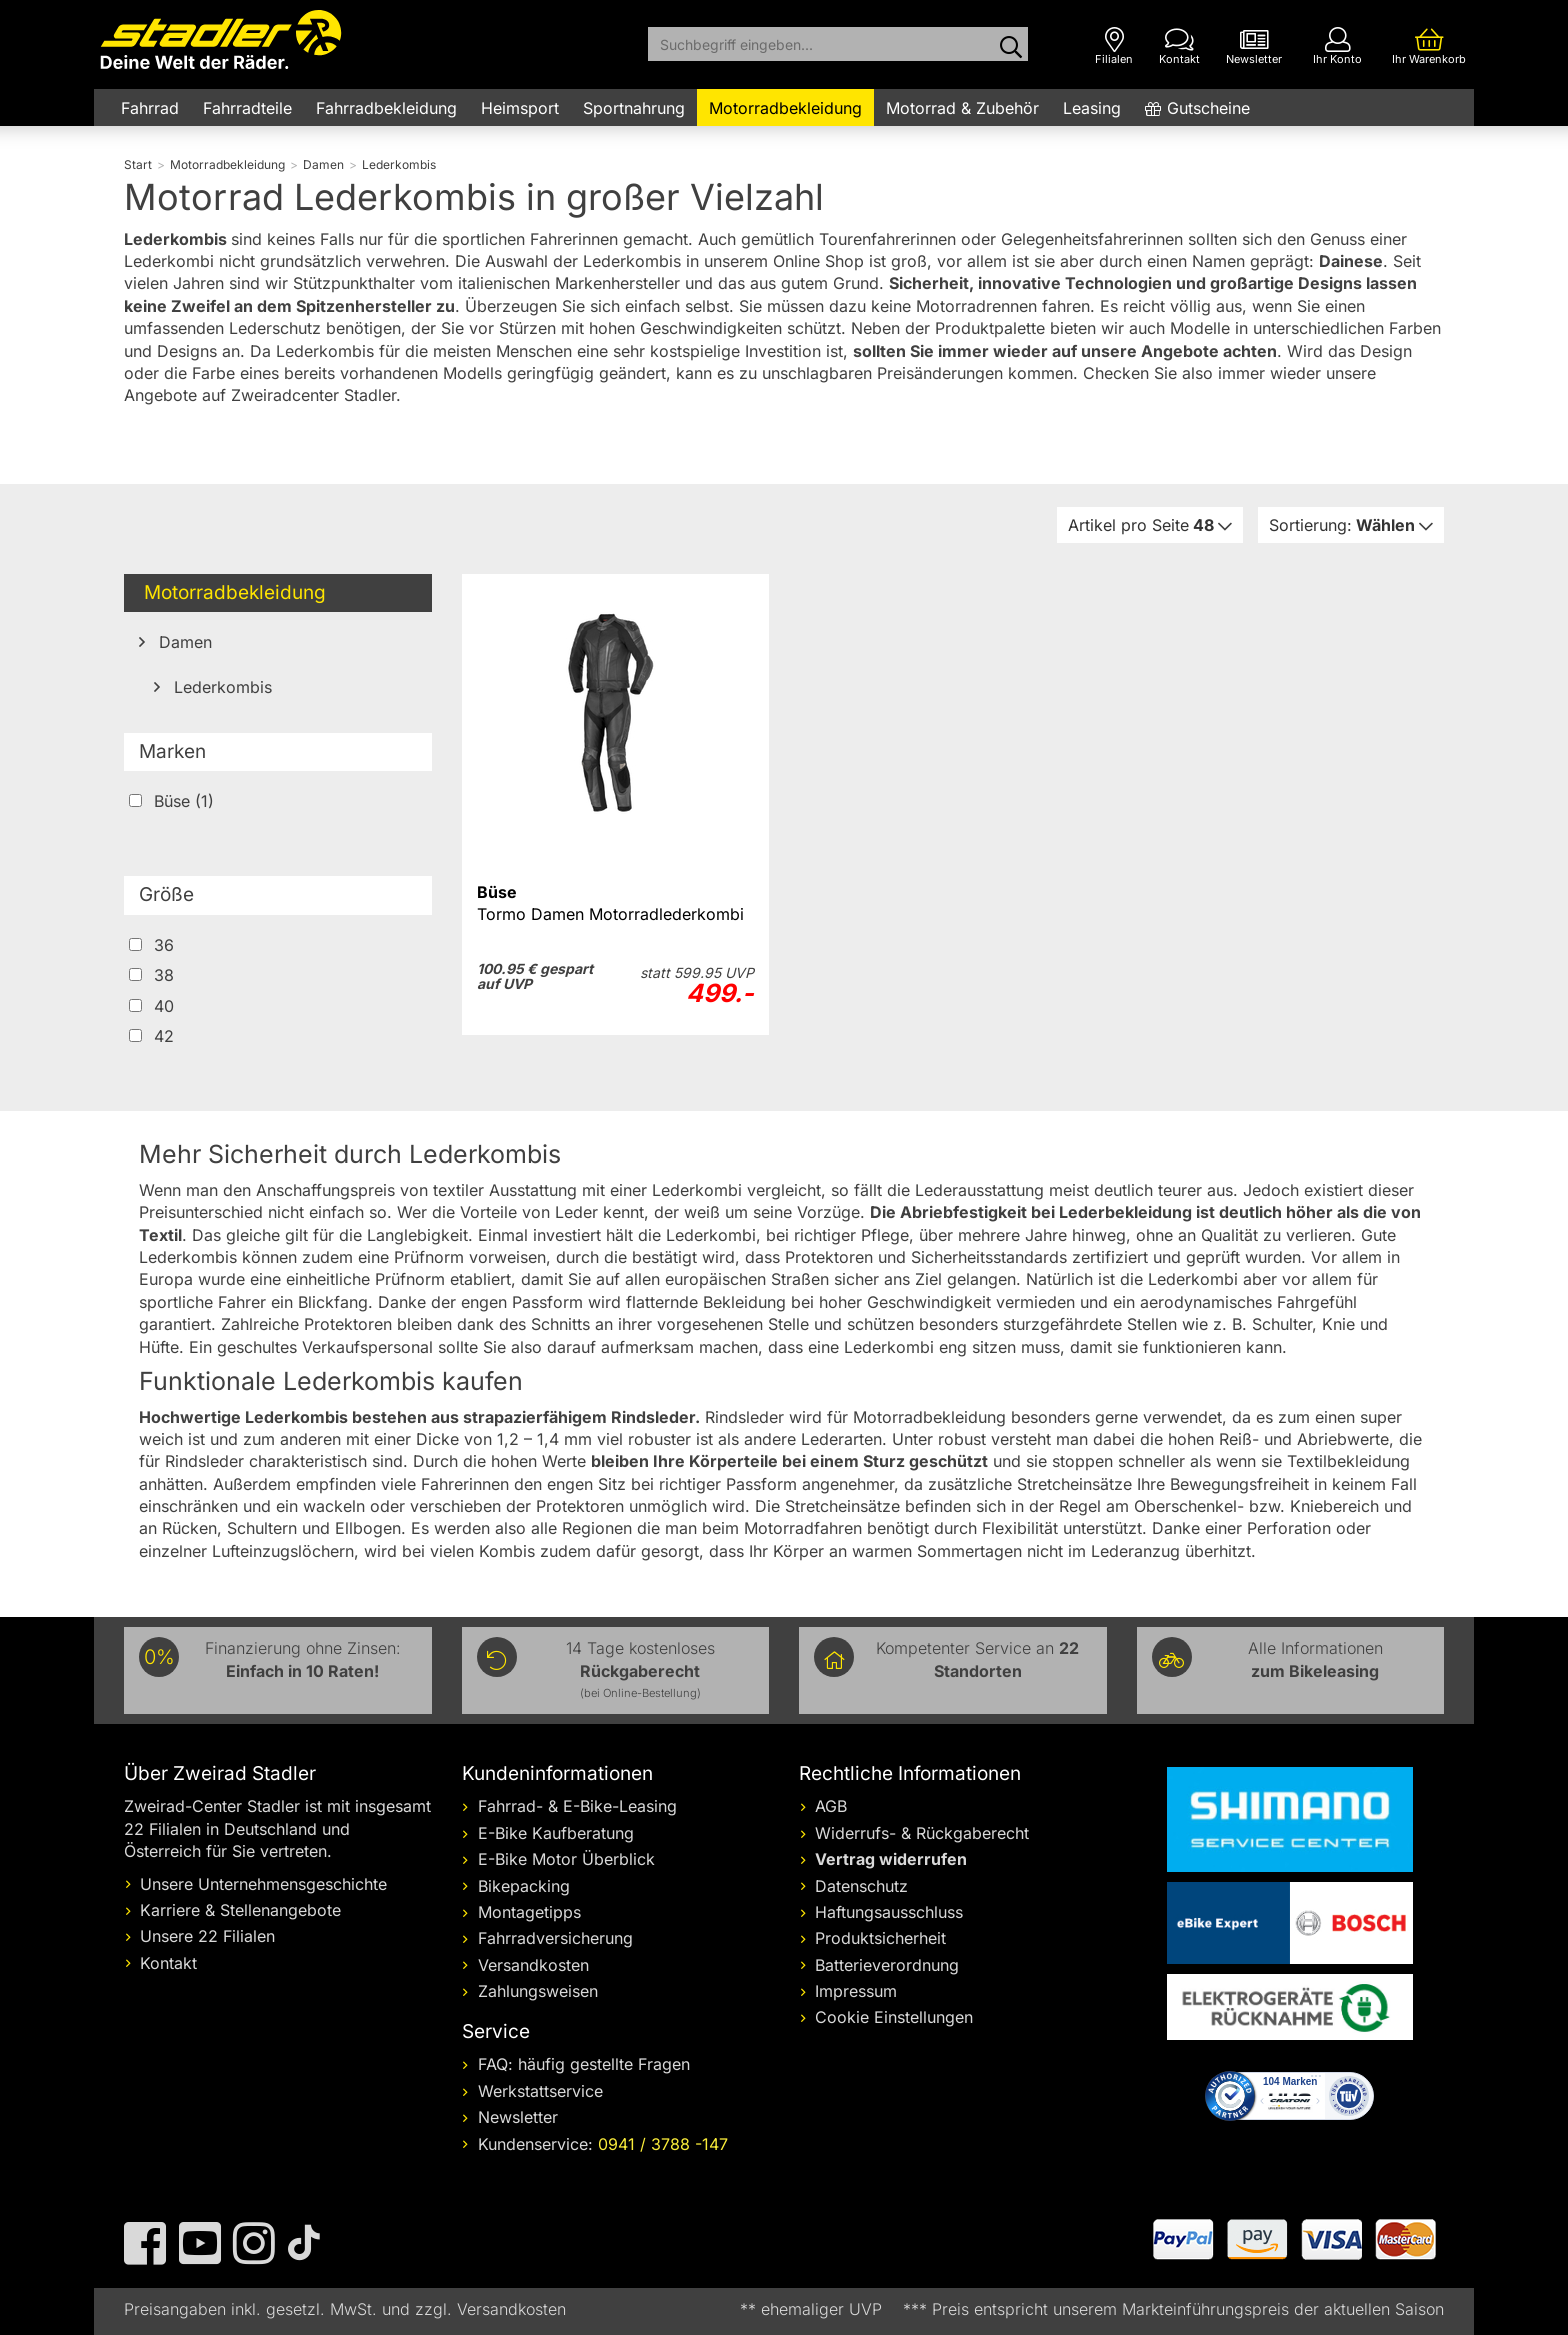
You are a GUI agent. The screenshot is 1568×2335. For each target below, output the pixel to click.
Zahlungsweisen (538, 1991)
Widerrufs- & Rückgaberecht (922, 1833)
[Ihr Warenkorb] (1429, 46)
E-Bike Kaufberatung (556, 1833)
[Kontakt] (1179, 46)
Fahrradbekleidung (386, 108)
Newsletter (518, 2117)
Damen (183, 642)
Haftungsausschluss (889, 1912)
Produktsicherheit (880, 1938)
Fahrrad (150, 108)
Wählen (1344, 525)
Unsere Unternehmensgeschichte (263, 1884)
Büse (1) (171, 801)
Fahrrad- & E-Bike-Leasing (577, 1806)
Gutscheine (1208, 108)
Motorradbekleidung (785, 108)
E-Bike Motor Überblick (566, 1859)
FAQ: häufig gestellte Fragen (584, 2064)
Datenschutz (861, 1886)
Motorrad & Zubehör (962, 108)
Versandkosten (533, 1965)
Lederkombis (220, 687)
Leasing (1092, 108)
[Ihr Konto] (1337, 46)
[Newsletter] (1254, 46)
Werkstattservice (540, 2091)
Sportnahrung (634, 108)
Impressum (856, 1991)
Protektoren (831, 1257)
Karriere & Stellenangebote (240, 1910)
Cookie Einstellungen (894, 2017)
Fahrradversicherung (555, 1938)
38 (151, 975)
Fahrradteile (247, 108)
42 (151, 1036)
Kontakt (168, 1963)
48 (1143, 525)
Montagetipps (529, 1912)
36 (151, 945)
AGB (831, 1806)
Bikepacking (524, 1886)
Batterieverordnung (887, 1965)
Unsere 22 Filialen (207, 1936)
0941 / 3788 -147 (663, 2144)
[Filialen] (1114, 46)
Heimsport (520, 108)
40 (151, 1006)
